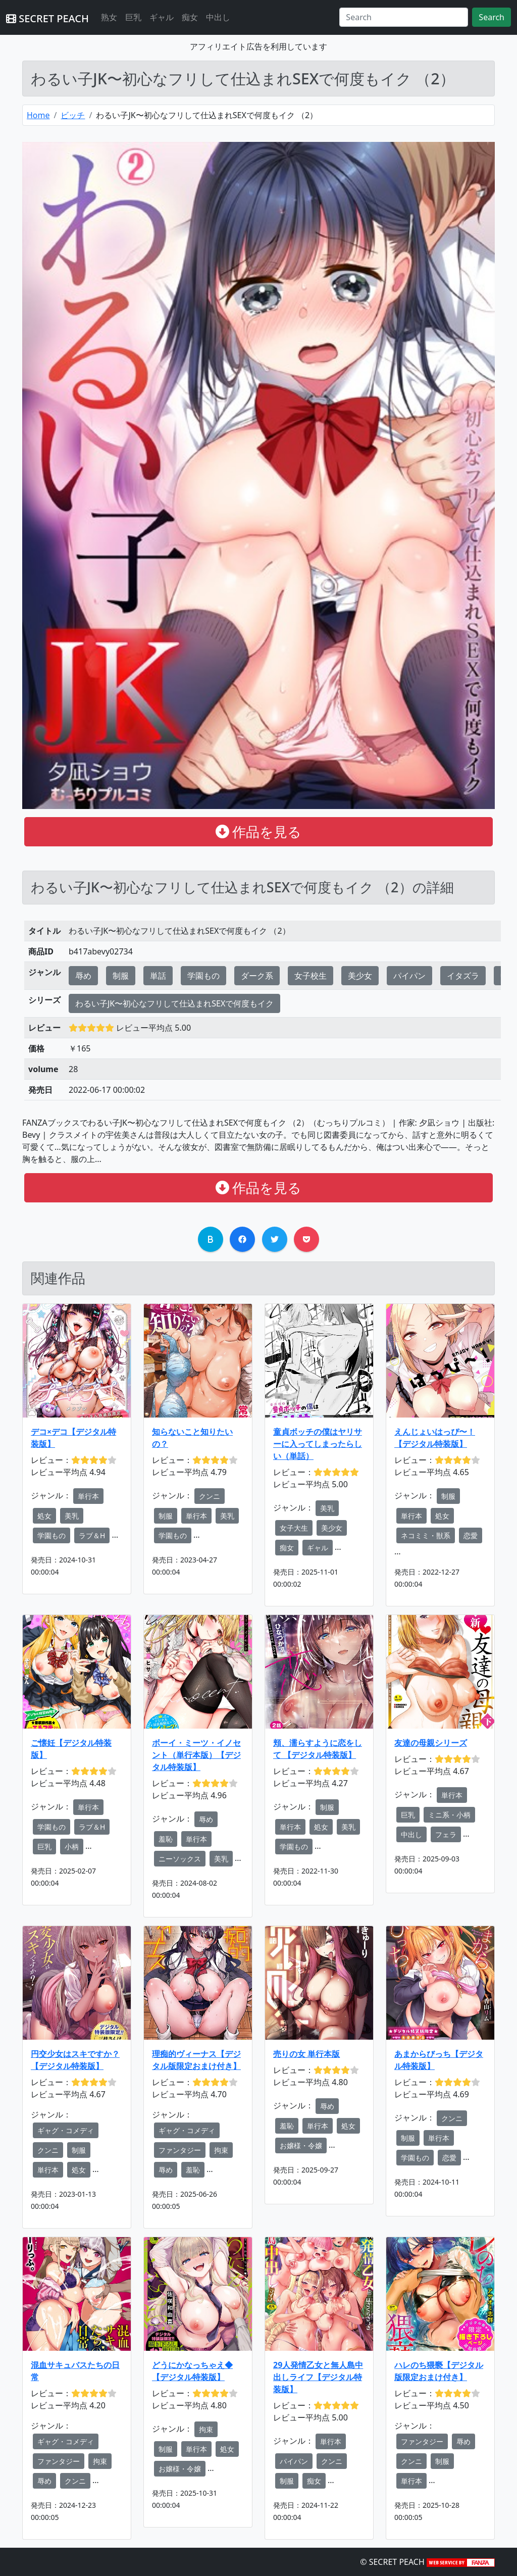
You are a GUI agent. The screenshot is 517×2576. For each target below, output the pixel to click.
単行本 (88, 1496)
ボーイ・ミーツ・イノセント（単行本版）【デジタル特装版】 (196, 1755)
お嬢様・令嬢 (301, 2145)
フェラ (445, 1834)
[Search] (403, 17)
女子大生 (294, 1528)
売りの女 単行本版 (306, 2053)
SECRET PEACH (47, 18)
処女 (44, 1516)
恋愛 (470, 1535)
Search (491, 17)
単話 (158, 975)
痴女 (190, 17)
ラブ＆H (92, 1535)
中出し (218, 17)
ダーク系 (257, 975)
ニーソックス (180, 1858)
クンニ (209, 1496)
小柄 (72, 1846)
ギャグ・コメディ (65, 2130)
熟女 (109, 17)
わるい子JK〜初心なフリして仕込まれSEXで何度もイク (174, 1003)
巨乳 (133, 17)
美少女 (360, 975)
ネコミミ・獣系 (425, 1535)
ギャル (161, 17)
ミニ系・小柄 (449, 1815)
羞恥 (166, 1839)
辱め (83, 975)
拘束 (221, 2150)
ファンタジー (180, 2150)
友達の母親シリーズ (430, 1742)
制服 (121, 975)
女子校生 (310, 975)
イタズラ (463, 975)
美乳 (72, 1516)
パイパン (409, 975)
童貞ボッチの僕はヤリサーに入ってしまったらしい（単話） (317, 1443)
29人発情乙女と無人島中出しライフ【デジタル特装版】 (318, 2377)
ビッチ (73, 115)
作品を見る (259, 831)
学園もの (203, 975)
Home (38, 115)
